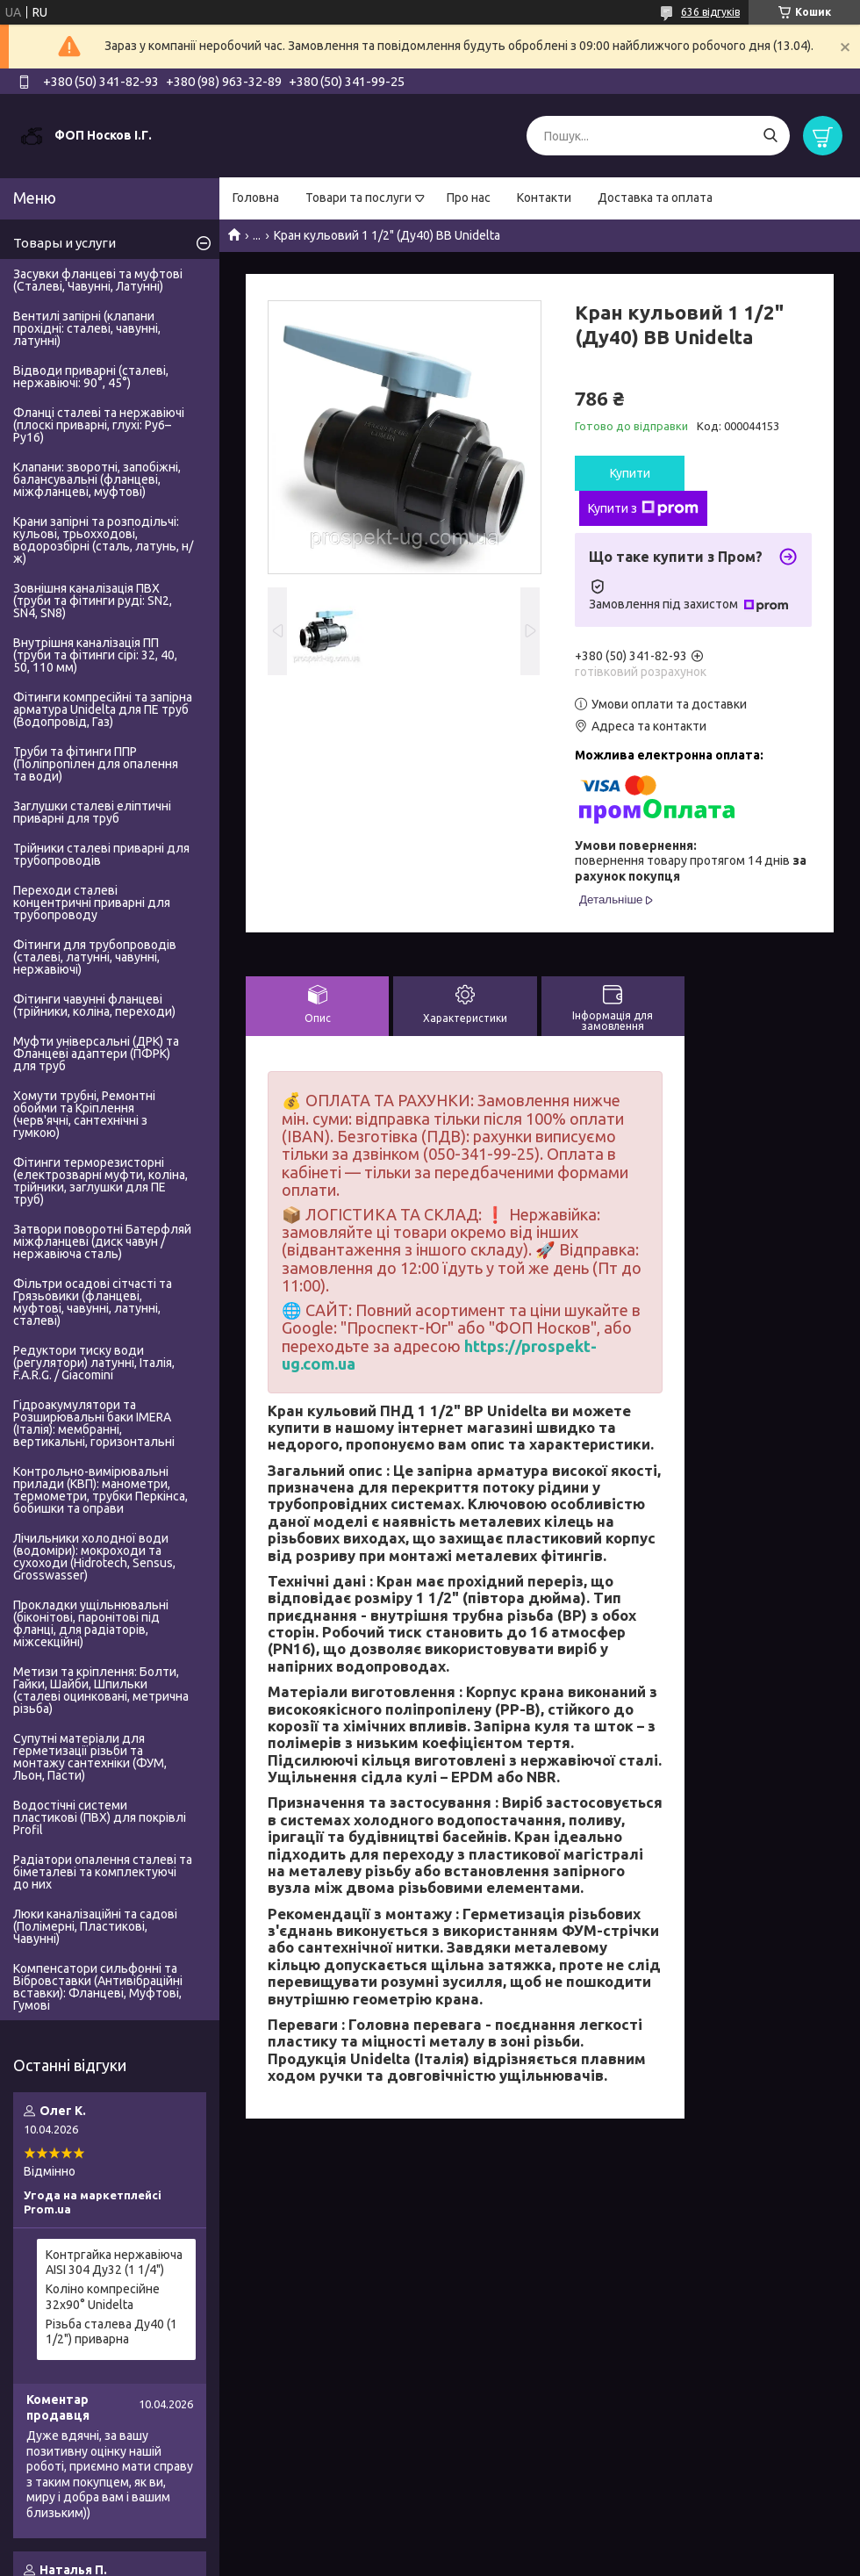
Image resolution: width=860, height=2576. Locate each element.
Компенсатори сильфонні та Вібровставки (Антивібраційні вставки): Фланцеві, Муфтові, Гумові (98, 1986)
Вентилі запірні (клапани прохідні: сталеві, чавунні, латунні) (87, 328)
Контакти (544, 198)
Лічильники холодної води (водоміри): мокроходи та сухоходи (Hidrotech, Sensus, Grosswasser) (94, 1556)
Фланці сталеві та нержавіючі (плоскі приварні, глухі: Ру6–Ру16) (98, 425)
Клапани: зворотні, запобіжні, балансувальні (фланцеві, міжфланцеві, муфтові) (97, 479)
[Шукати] (770, 135)
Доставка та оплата (655, 198)
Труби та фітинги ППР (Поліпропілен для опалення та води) (95, 764)
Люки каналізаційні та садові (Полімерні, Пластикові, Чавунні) (95, 1926)
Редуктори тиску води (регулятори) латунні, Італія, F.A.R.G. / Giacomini (94, 1362)
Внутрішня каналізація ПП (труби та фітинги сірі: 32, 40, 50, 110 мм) (95, 655)
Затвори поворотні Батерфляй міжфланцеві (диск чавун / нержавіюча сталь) (102, 1241)
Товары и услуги (64, 242)
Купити (630, 473)
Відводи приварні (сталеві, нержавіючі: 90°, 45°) (90, 376)
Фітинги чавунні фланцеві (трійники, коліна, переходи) (94, 1005)
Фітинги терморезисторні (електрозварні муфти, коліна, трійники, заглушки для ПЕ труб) (100, 1180)
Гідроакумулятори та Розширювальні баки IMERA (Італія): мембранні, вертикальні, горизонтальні (94, 1423)
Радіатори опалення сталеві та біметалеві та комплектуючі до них (102, 1872)
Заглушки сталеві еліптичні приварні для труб (92, 812)
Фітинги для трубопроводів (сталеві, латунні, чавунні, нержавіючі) (94, 957)
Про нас (469, 198)
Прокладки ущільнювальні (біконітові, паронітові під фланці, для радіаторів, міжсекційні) (90, 1623)
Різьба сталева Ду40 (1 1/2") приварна (111, 2332)
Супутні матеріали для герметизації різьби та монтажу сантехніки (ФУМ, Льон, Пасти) (90, 1756)
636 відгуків (710, 12)
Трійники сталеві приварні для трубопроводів (101, 854)
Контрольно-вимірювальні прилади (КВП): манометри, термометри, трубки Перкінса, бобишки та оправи (100, 1489)
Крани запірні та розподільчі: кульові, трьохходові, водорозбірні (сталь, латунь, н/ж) (103, 539)
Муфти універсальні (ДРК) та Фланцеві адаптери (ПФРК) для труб (96, 1053)
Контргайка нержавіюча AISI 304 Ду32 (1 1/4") (114, 2262)
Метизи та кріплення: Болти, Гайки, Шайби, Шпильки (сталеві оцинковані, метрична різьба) (101, 1690)
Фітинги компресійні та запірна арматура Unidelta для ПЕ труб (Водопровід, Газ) (102, 709)
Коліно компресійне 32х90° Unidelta (103, 2297)
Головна (256, 198)
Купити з (643, 508)
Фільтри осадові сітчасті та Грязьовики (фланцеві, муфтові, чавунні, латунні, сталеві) (92, 1302)
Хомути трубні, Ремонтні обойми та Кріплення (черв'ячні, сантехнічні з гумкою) (84, 1114)
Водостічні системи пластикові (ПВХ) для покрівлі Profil (99, 1817)
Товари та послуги (358, 198)
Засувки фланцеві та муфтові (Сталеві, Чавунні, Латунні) (98, 280)
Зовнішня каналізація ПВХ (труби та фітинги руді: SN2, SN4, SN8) (92, 600)
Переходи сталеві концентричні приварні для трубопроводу (91, 902)
